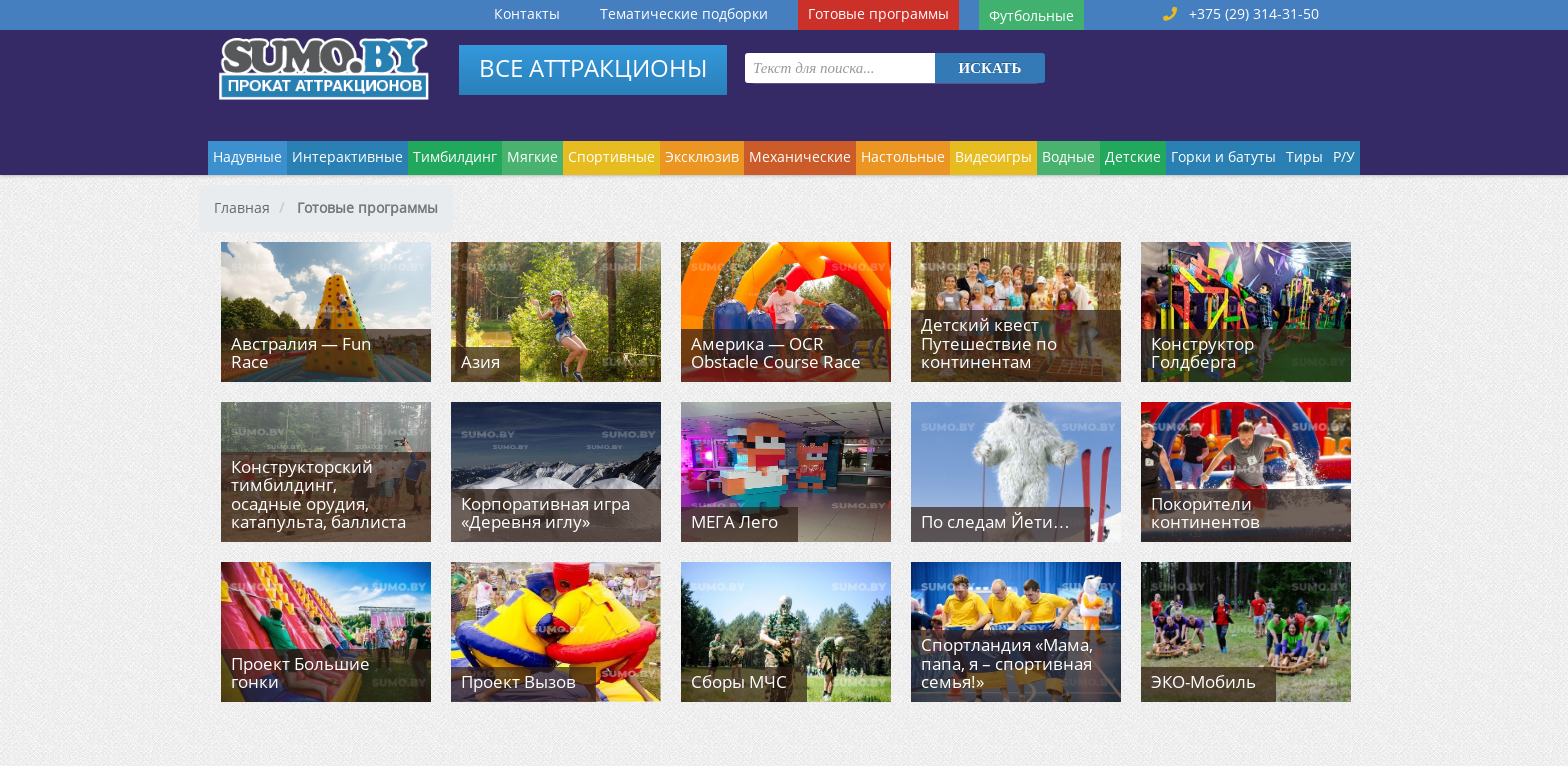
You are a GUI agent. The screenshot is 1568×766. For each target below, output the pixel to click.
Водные (1068, 156)
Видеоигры (993, 156)
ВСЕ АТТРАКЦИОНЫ (593, 67)
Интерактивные (347, 156)
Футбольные (1031, 15)
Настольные (903, 156)
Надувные (247, 156)
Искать (990, 68)
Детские (1133, 156)
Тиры (1304, 156)
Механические (800, 156)
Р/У (1344, 156)
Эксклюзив (702, 156)
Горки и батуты (1223, 156)
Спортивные (611, 156)
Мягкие (532, 156)
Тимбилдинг (455, 156)
